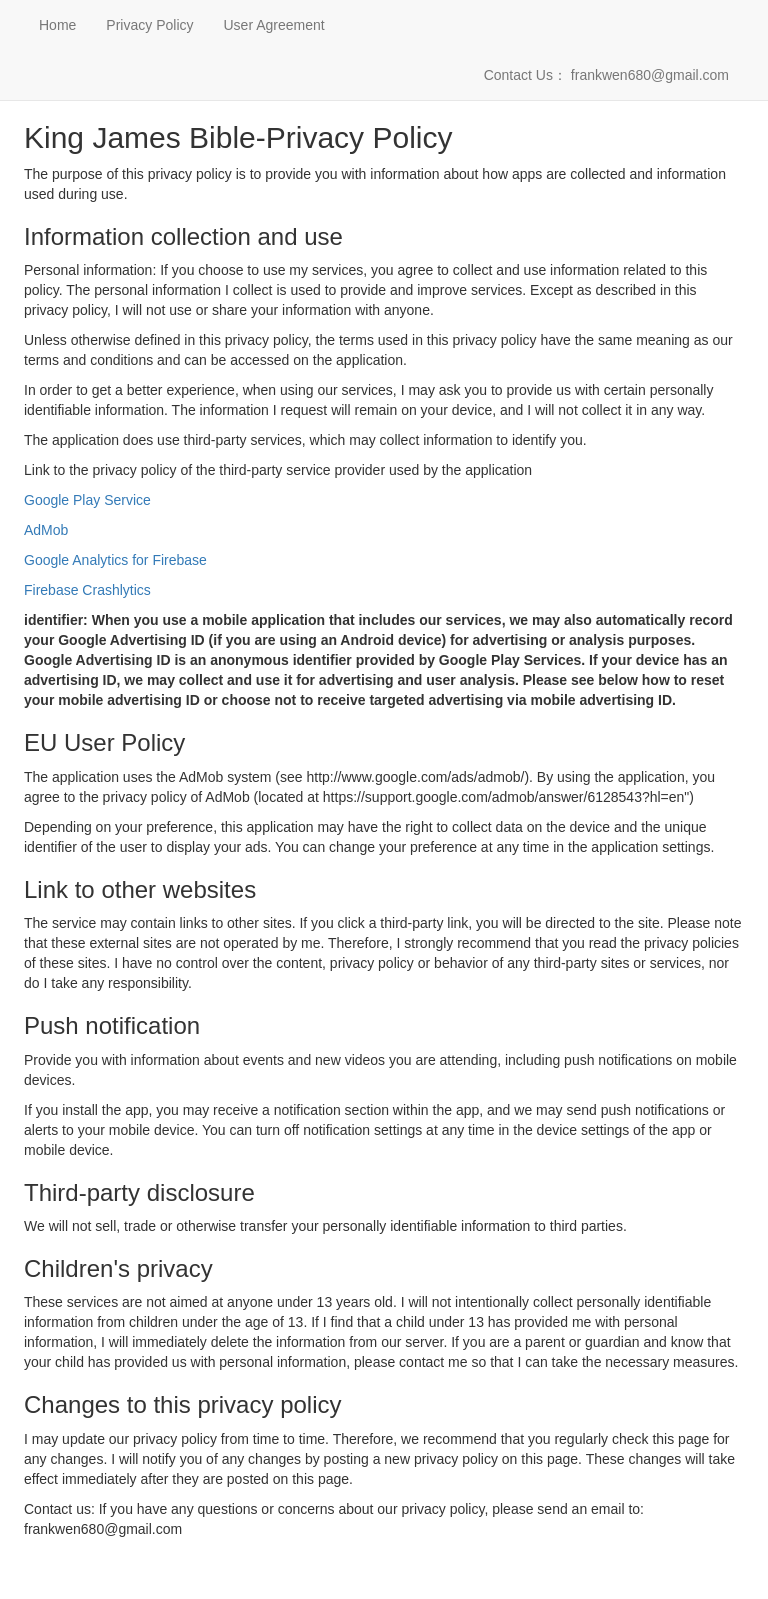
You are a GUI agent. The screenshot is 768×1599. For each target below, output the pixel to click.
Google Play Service (87, 500)
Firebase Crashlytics (87, 590)
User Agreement (274, 25)
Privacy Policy (149, 25)
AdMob (46, 530)
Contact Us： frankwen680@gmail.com (606, 75)
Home (57, 25)
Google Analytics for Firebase (115, 560)
